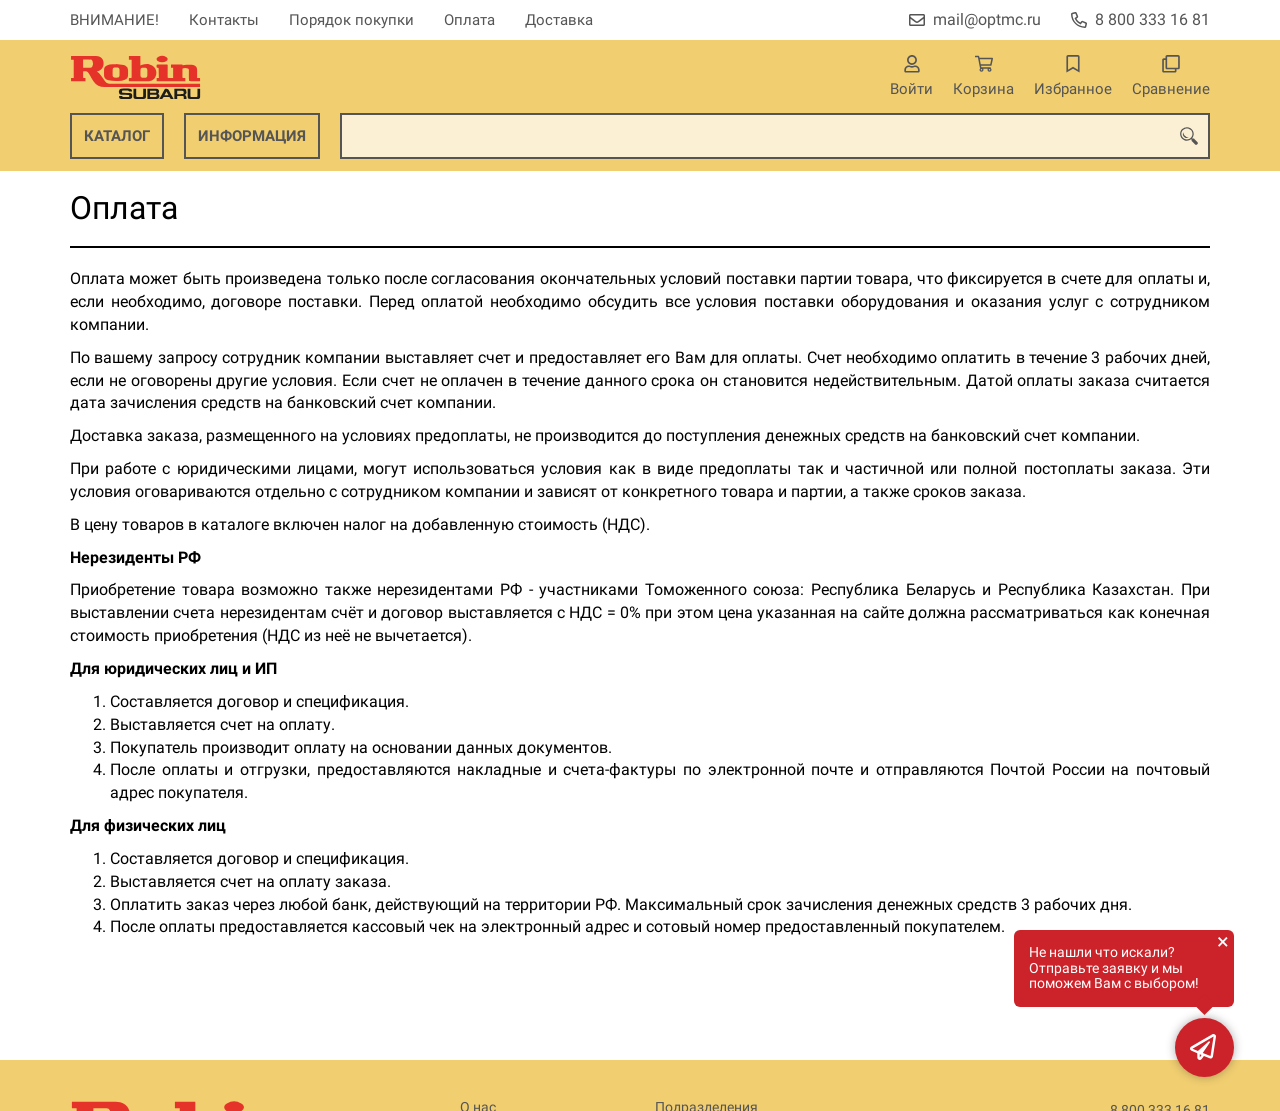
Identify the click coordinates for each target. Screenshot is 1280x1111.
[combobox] (775, 136)
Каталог (117, 136)
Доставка (559, 20)
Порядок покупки (351, 20)
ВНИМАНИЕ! (114, 20)
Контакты (224, 20)
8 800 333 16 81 (1152, 19)
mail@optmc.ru (987, 19)
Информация (252, 136)
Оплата (469, 20)
